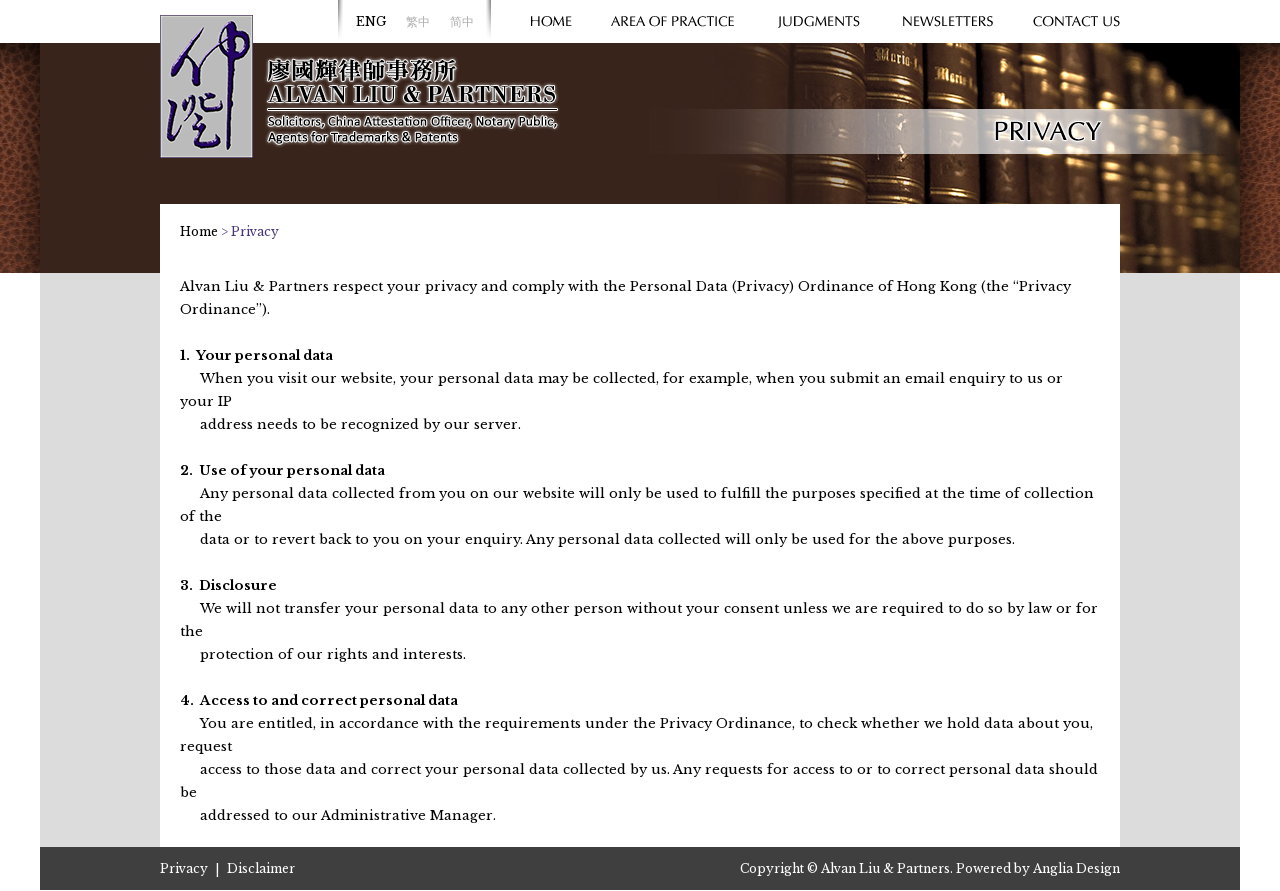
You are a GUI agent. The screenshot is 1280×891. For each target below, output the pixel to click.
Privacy (184, 868)
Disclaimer (261, 868)
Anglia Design (1076, 868)
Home (199, 231)
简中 (462, 21)
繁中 (418, 21)
